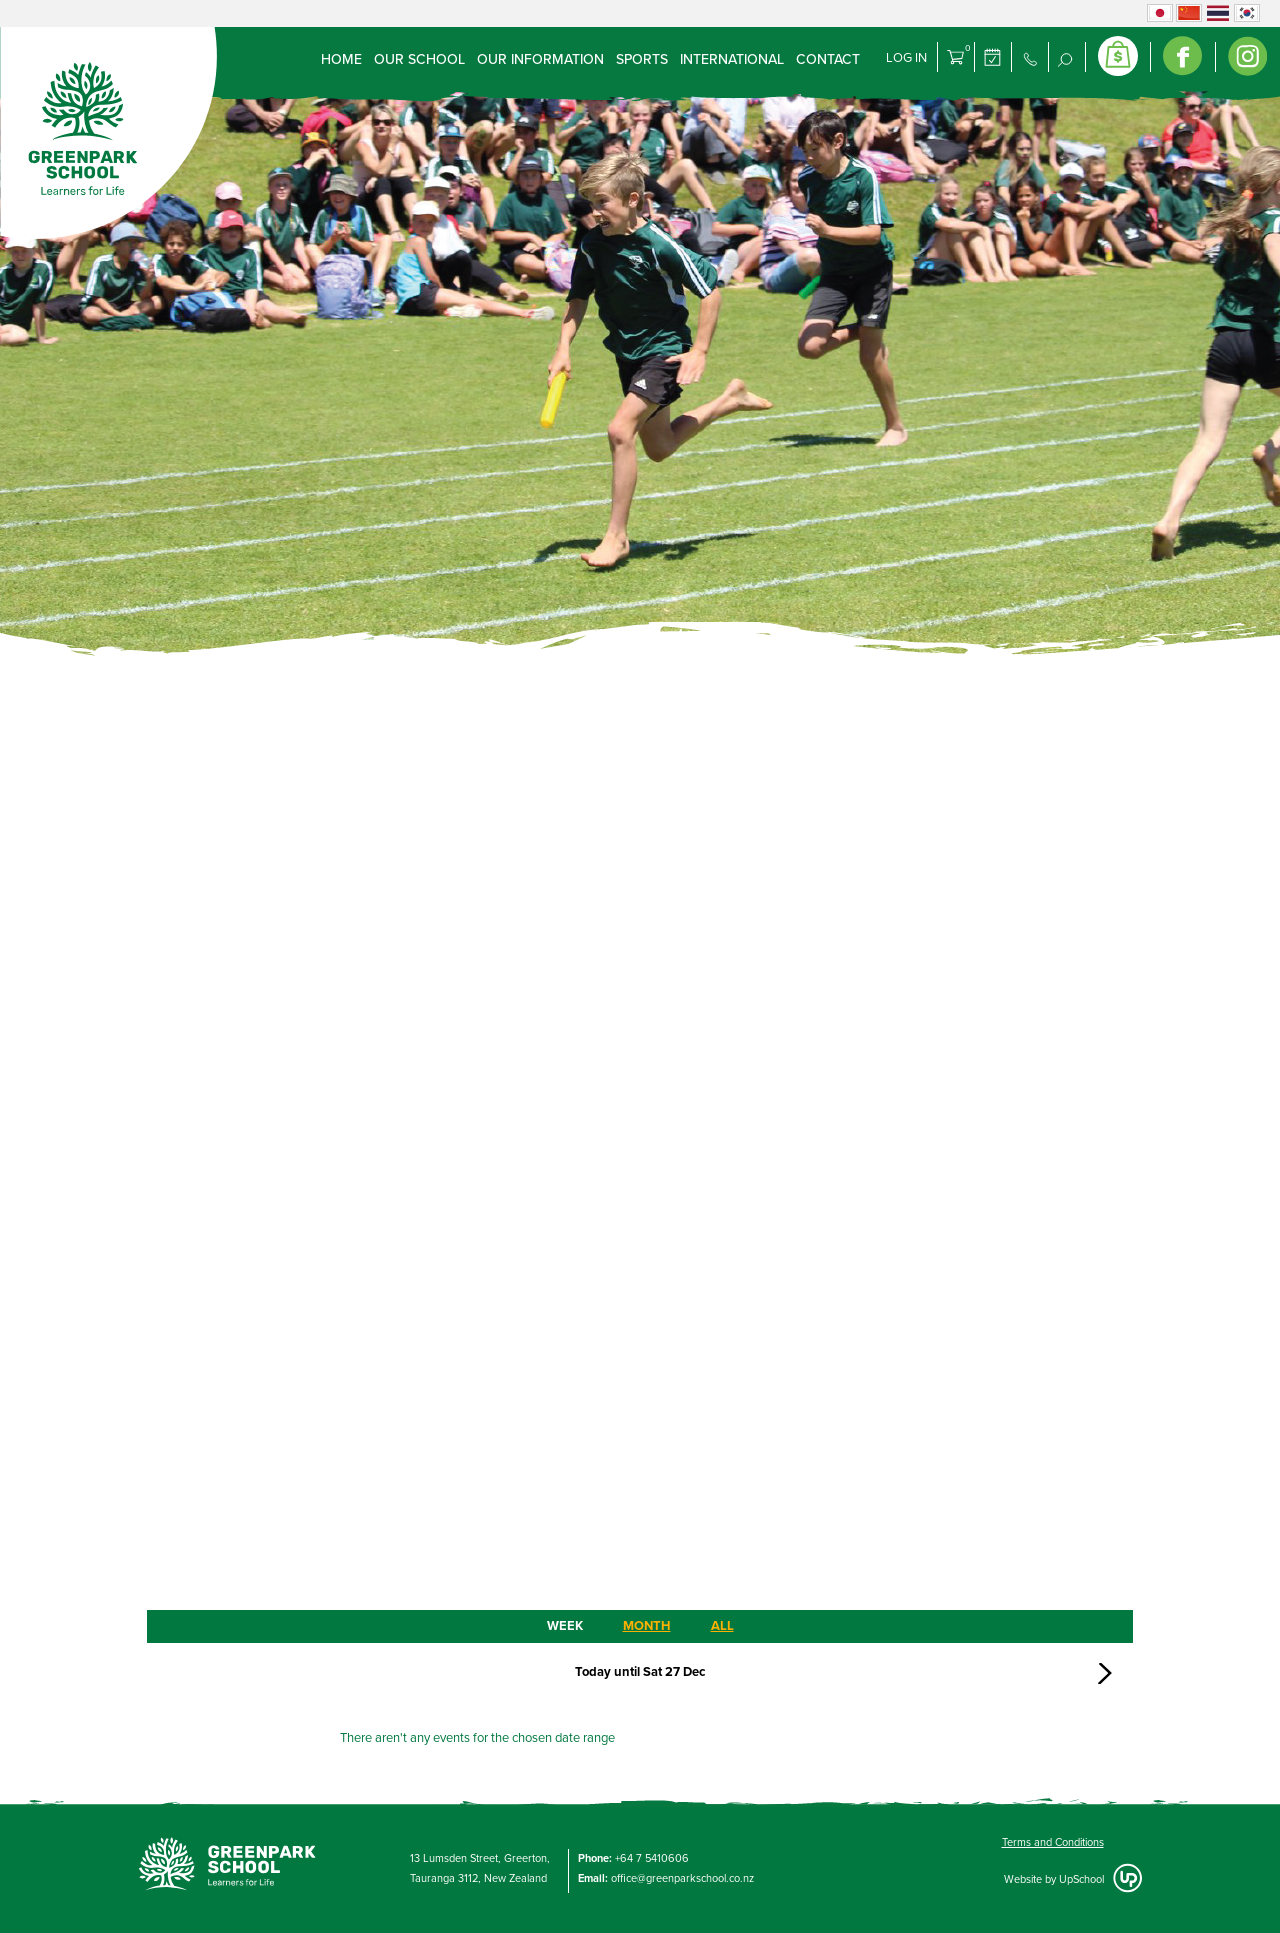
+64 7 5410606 (652, 1858)
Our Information (540, 59)
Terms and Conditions (1053, 1842)
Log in (906, 58)
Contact (828, 59)
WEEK (565, 1626)
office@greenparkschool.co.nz (682, 1878)
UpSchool (1081, 1879)
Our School (419, 59)
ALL (722, 1626)
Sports (642, 59)
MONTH (647, 1626)
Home (341, 59)
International (732, 59)
